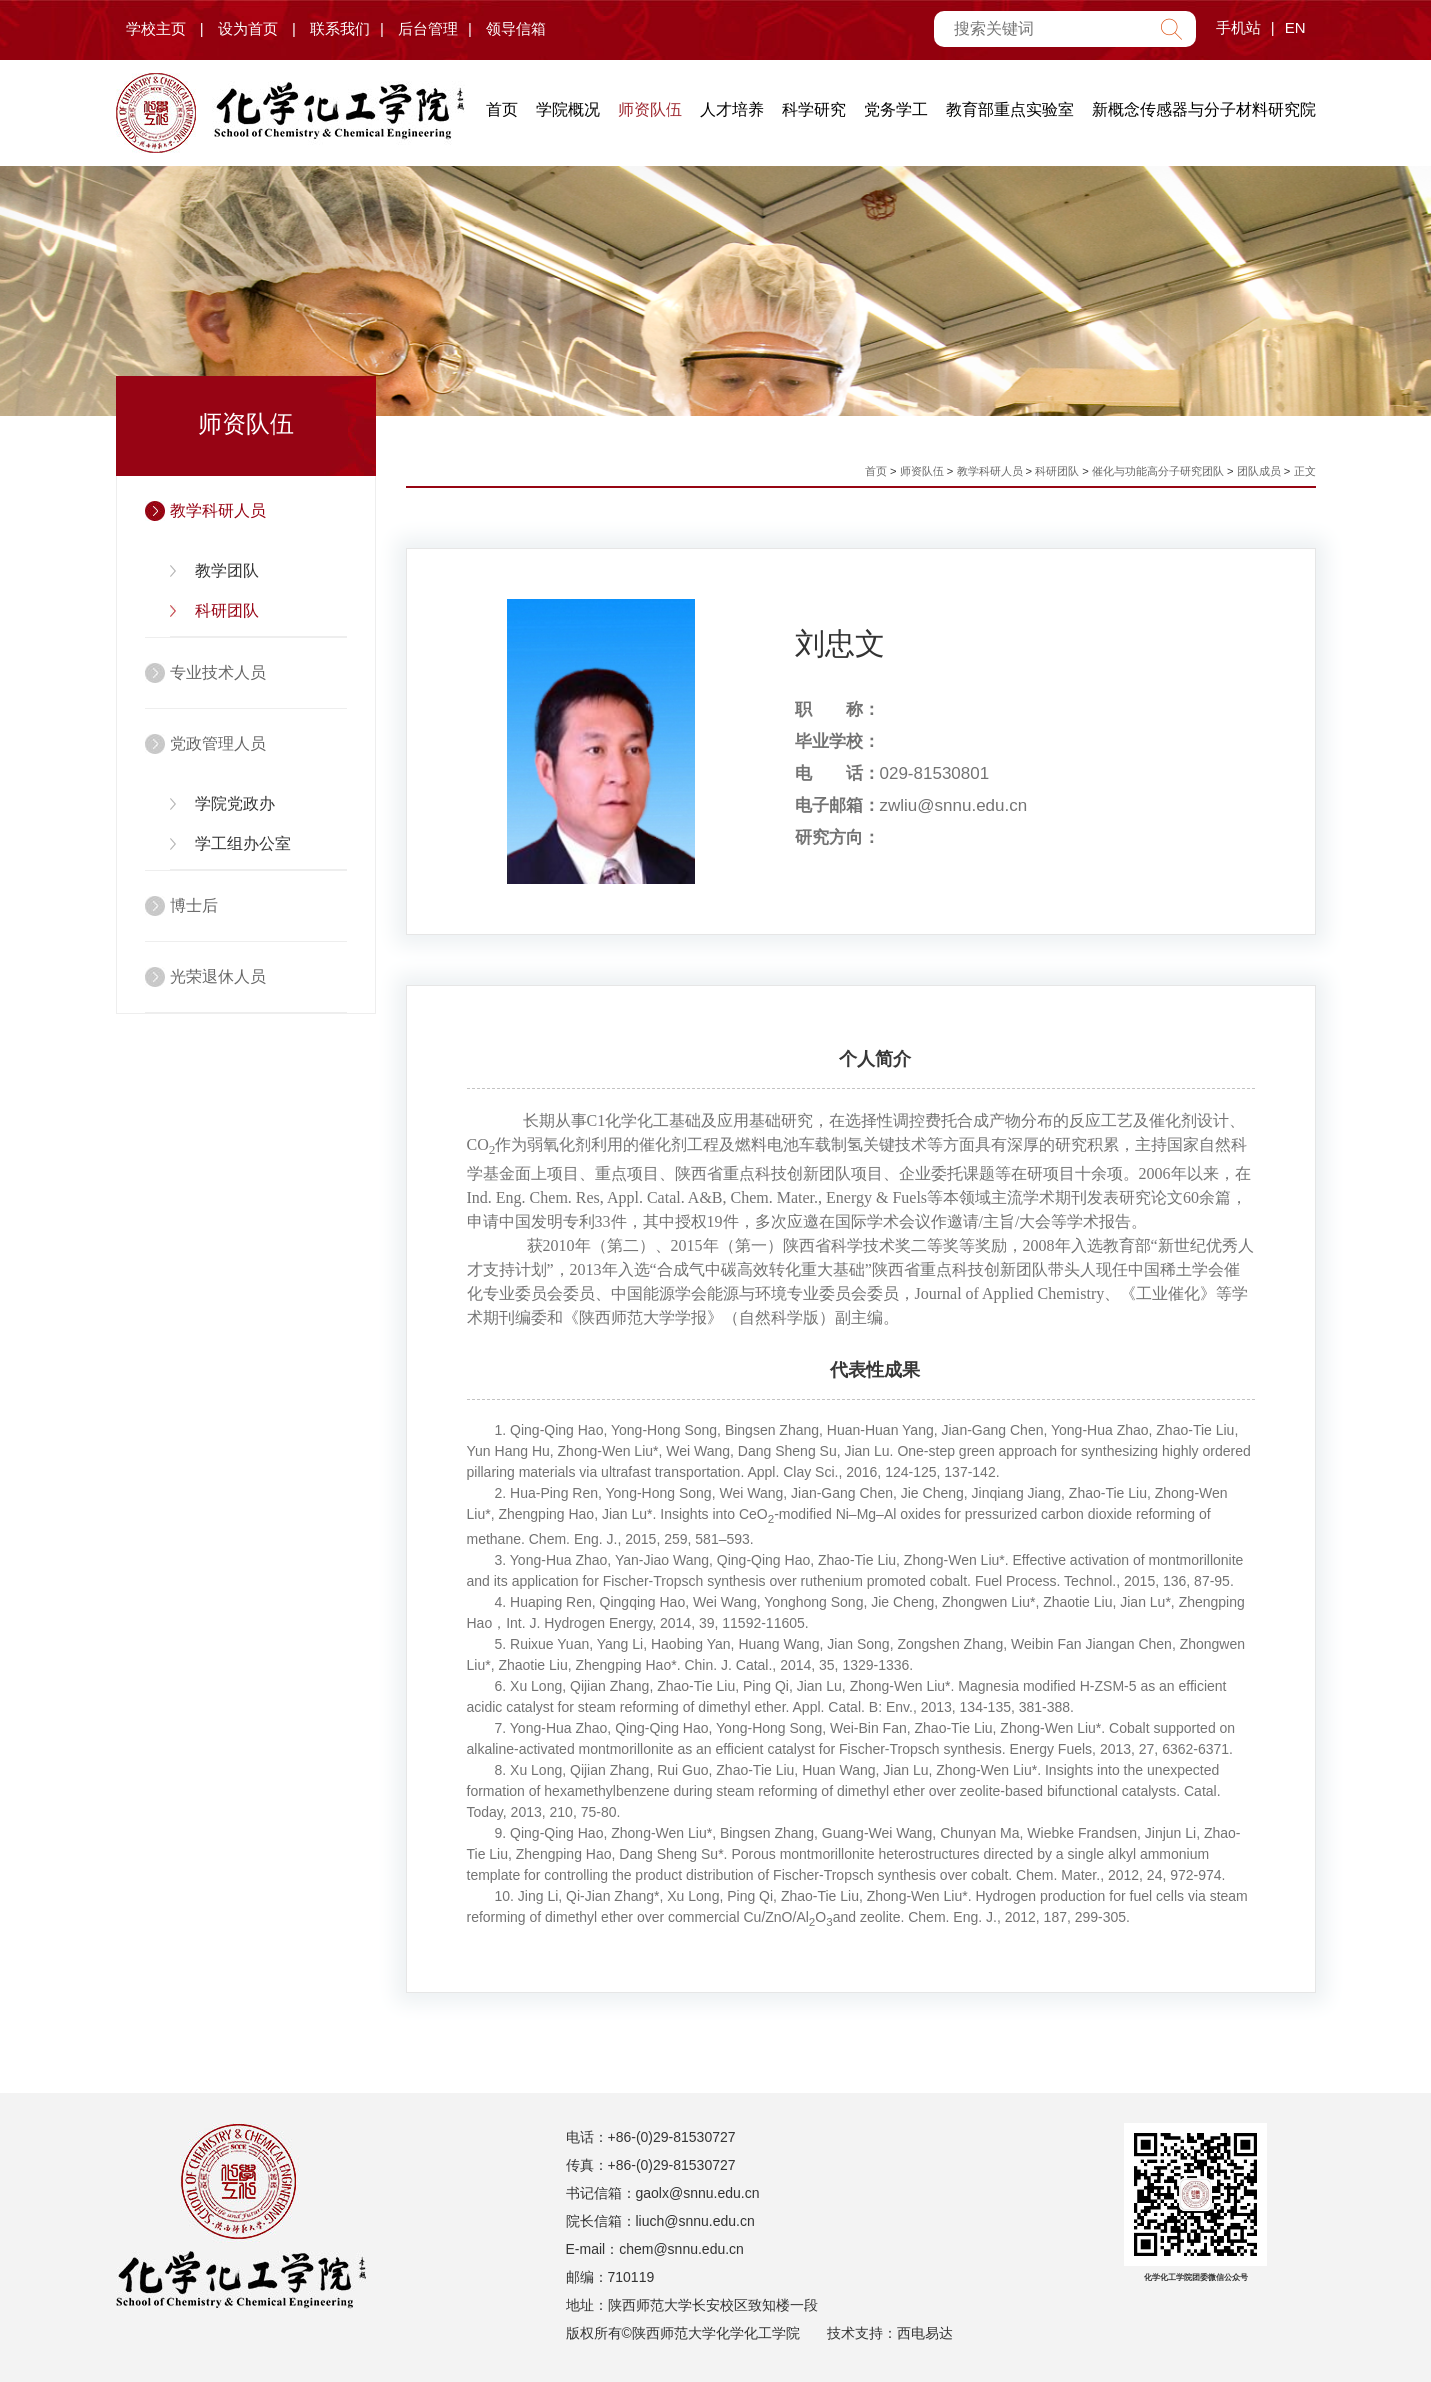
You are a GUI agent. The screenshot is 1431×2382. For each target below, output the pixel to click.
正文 (1305, 471)
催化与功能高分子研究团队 (1158, 471)
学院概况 (568, 109)
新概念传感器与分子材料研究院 (1204, 109)
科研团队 (227, 610)
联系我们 (340, 28)
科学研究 (814, 109)
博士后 (194, 905)
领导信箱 (516, 28)
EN (1295, 27)
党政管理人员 (218, 743)
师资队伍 (650, 109)
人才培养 (732, 109)
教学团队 (227, 570)
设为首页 (248, 28)
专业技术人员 (218, 672)
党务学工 (896, 109)
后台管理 (428, 28)
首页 (502, 109)
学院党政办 (235, 803)
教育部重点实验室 (1010, 109)
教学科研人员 (218, 510)
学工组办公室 (243, 843)
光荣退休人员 (218, 976)
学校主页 (156, 28)
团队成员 (1259, 471)
